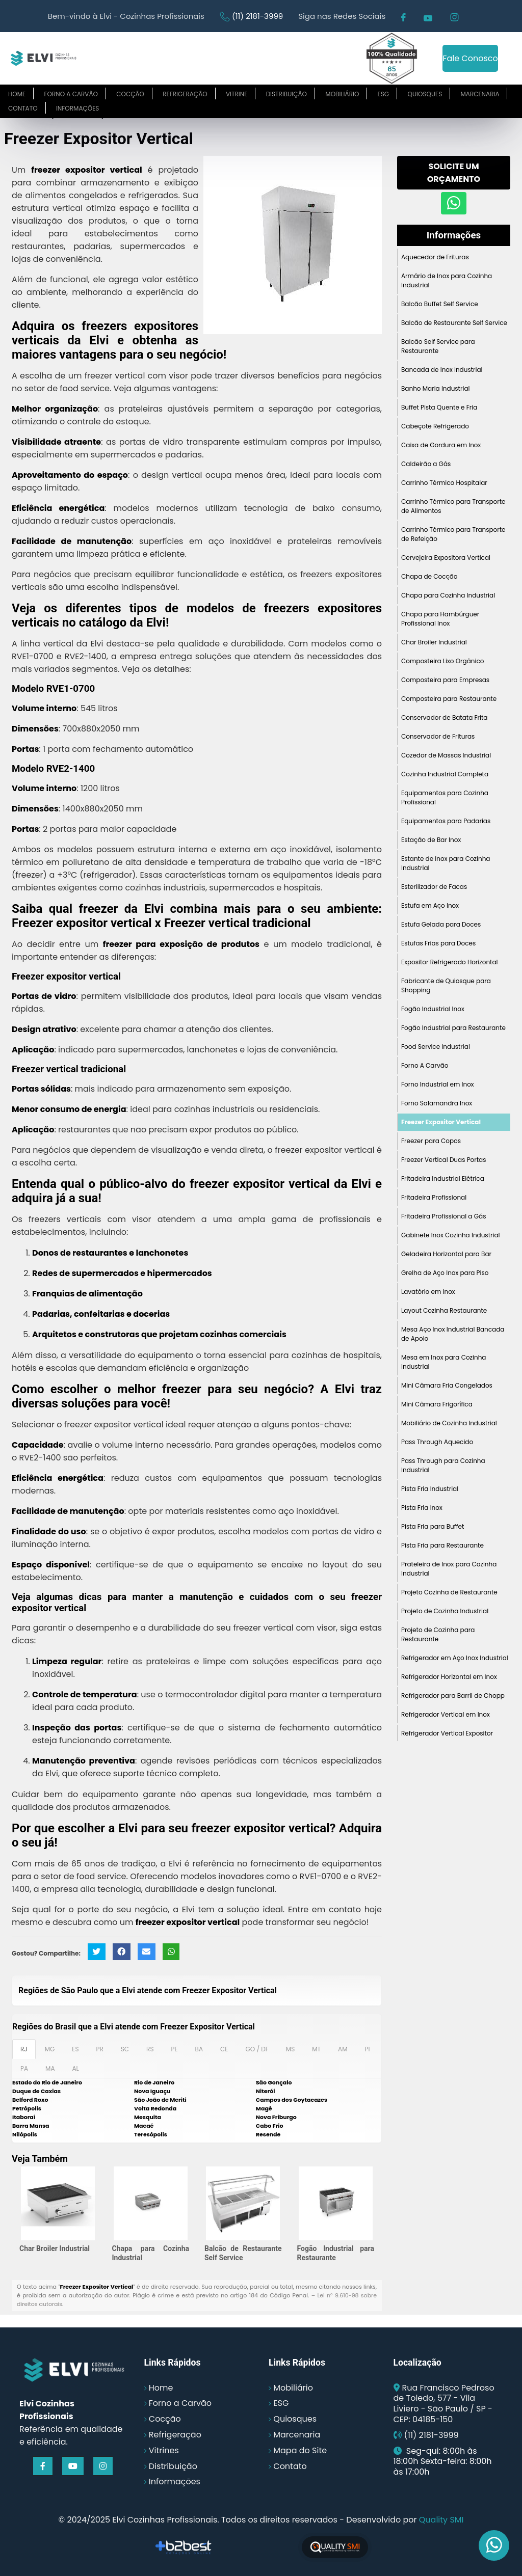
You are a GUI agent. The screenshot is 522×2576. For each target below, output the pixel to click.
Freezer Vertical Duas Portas (443, 1159)
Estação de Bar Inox (431, 839)
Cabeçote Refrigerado (435, 426)
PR (99, 2049)
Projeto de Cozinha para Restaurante (438, 1634)
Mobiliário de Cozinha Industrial (449, 1423)
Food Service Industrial (435, 1046)
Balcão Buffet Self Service (439, 304)
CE (224, 2049)
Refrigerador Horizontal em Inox (449, 1676)
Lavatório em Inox (428, 1291)
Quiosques (424, 94)
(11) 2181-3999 (257, 16)
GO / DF (256, 2049)
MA (50, 2068)
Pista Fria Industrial (429, 1488)
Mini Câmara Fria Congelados (446, 1385)
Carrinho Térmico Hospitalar (444, 482)
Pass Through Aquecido (437, 1442)
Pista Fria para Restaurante (442, 1545)
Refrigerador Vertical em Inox (445, 1714)
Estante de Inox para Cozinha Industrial (445, 863)
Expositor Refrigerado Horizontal (449, 962)
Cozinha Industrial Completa (444, 774)
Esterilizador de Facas (434, 886)
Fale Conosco (470, 58)
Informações (77, 108)
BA (199, 2049)
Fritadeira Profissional (433, 1197)
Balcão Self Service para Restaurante (438, 346)
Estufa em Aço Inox (430, 905)
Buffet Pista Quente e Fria (439, 407)
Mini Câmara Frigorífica (437, 1404)
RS (149, 2049)
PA (24, 2068)
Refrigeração (185, 94)
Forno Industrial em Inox (437, 1084)
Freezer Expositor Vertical (441, 1122)
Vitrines (164, 2450)
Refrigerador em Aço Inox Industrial (454, 1657)
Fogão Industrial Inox (432, 1009)
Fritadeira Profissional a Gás (443, 1216)
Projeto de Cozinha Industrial (444, 1611)
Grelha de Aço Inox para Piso (444, 1272)
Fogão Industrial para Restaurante (453, 1027)
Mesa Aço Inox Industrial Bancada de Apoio (452, 1334)
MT (316, 2049)
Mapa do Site (300, 2450)
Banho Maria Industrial (435, 388)
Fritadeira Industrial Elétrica (442, 1178)
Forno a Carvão (180, 2403)
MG (50, 2049)
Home (16, 94)
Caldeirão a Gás (426, 463)
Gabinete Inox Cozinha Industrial (450, 1235)
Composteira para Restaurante (449, 698)
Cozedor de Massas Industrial (446, 755)
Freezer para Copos (431, 1140)
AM (342, 2049)
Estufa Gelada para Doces (441, 924)
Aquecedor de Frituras (435, 257)
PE (174, 2049)
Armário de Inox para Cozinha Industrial (446, 280)
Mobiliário (342, 94)
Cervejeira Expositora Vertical (445, 557)
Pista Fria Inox (421, 1507)
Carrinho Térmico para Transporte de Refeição (453, 534)
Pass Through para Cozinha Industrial (443, 1465)
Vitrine (236, 94)
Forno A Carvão (424, 1065)
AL (75, 2068)
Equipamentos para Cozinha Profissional (444, 797)
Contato (23, 108)
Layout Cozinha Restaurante (444, 1310)
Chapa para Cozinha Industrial (448, 595)
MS (290, 2049)
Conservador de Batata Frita (444, 717)
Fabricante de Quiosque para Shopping (446, 985)
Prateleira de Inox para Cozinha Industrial (449, 1569)
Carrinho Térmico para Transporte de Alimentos (453, 506)
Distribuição (286, 94)
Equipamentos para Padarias (445, 821)
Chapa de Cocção (429, 576)
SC (125, 2049)
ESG (383, 94)
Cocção (130, 94)
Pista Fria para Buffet (432, 1526)
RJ (24, 2049)
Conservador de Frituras (438, 736)
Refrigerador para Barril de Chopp (453, 1695)
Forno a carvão (71, 94)
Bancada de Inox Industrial (442, 369)
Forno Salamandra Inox (436, 1103)
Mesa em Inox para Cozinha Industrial (443, 1362)
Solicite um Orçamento (453, 172)
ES (75, 2049)
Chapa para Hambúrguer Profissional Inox (440, 619)
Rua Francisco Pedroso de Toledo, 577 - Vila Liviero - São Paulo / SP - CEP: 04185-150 (444, 2403)
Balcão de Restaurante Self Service (454, 322)
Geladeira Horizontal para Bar (446, 1254)
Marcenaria (479, 94)
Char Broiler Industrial (54, 2248)
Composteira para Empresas (445, 679)
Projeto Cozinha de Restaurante (449, 1592)
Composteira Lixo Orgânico (442, 661)
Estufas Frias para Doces (438, 943)
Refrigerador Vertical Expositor (447, 1733)
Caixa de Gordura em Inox (441, 445)
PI (367, 2049)
